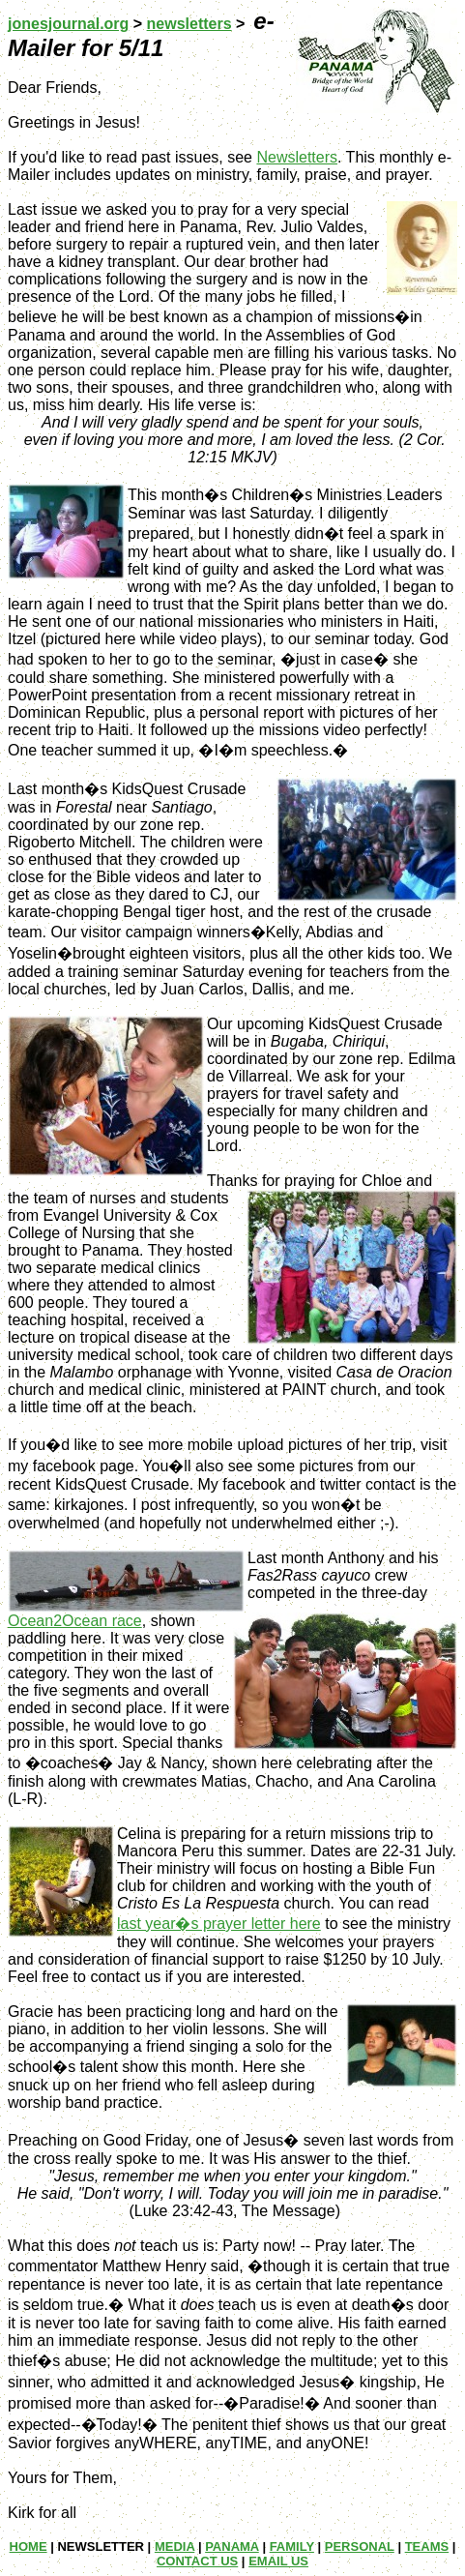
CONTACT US (197, 2561)
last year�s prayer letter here (219, 1923)
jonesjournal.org (68, 23)
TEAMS (427, 2546)
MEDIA (174, 2546)
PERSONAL (359, 2546)
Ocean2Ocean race (75, 1621)
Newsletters (296, 157)
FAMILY (292, 2546)
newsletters (189, 23)
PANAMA (232, 2546)
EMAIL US (278, 2561)
